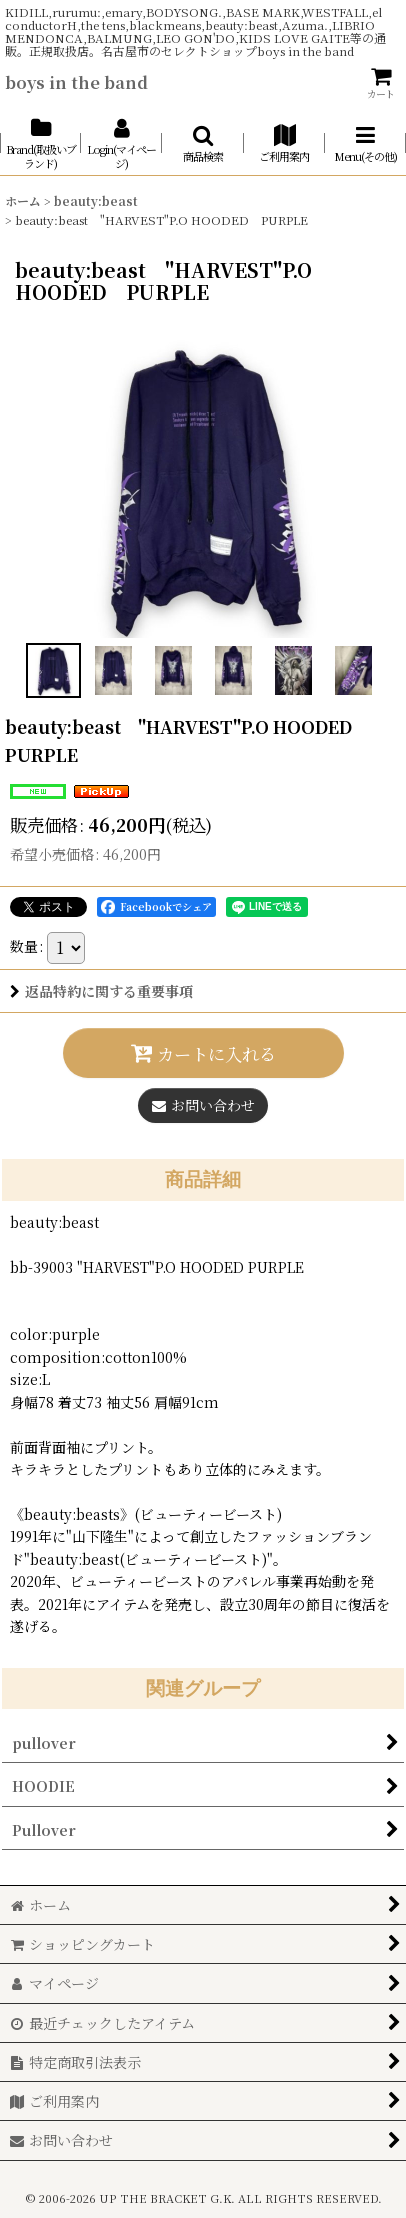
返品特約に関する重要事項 (101, 991)
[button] (202, 144)
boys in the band (76, 82)
